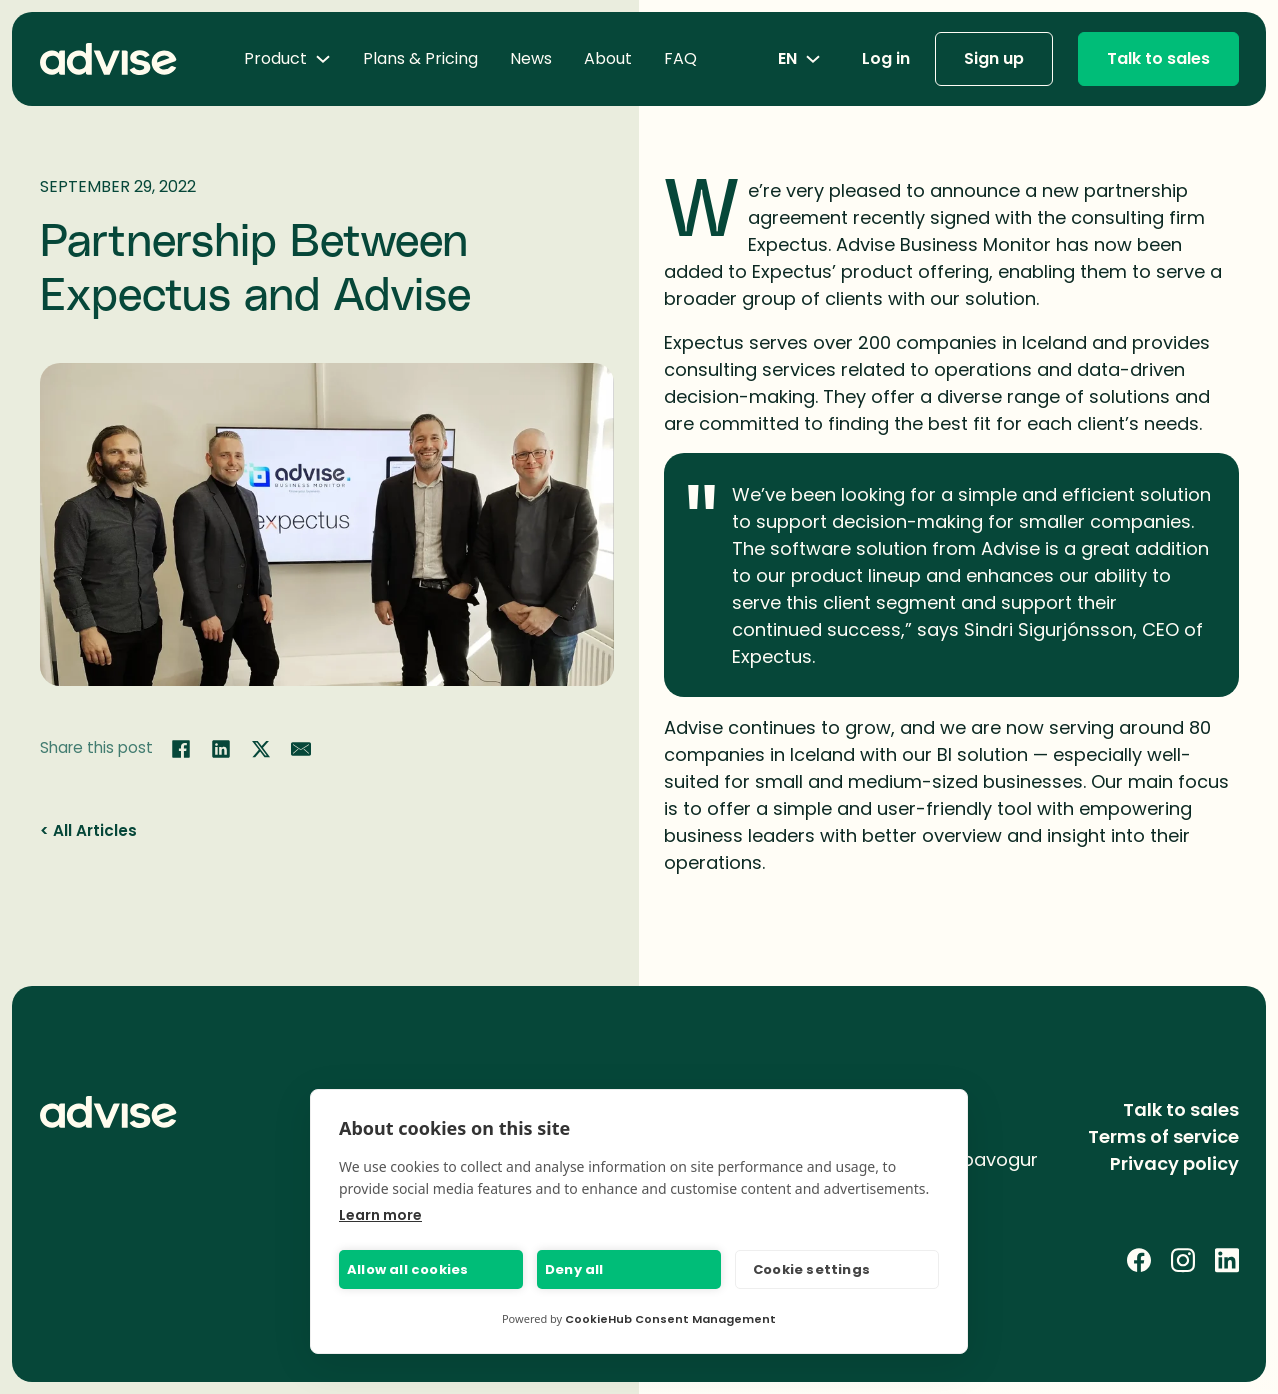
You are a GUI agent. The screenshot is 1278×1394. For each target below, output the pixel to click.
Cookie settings (811, 1269)
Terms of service (1163, 1136)
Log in (886, 58)
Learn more (380, 1215)
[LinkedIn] (1227, 1260)
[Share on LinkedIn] (221, 749)
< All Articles (88, 830)
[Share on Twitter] (261, 749)
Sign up (994, 58)
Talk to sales (1158, 58)
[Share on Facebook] (181, 749)
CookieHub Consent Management (670, 1319)
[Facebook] (1139, 1260)
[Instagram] (1183, 1260)
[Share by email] (301, 749)
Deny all (574, 1269)
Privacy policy (1174, 1163)
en (799, 58)
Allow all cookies (407, 1269)
